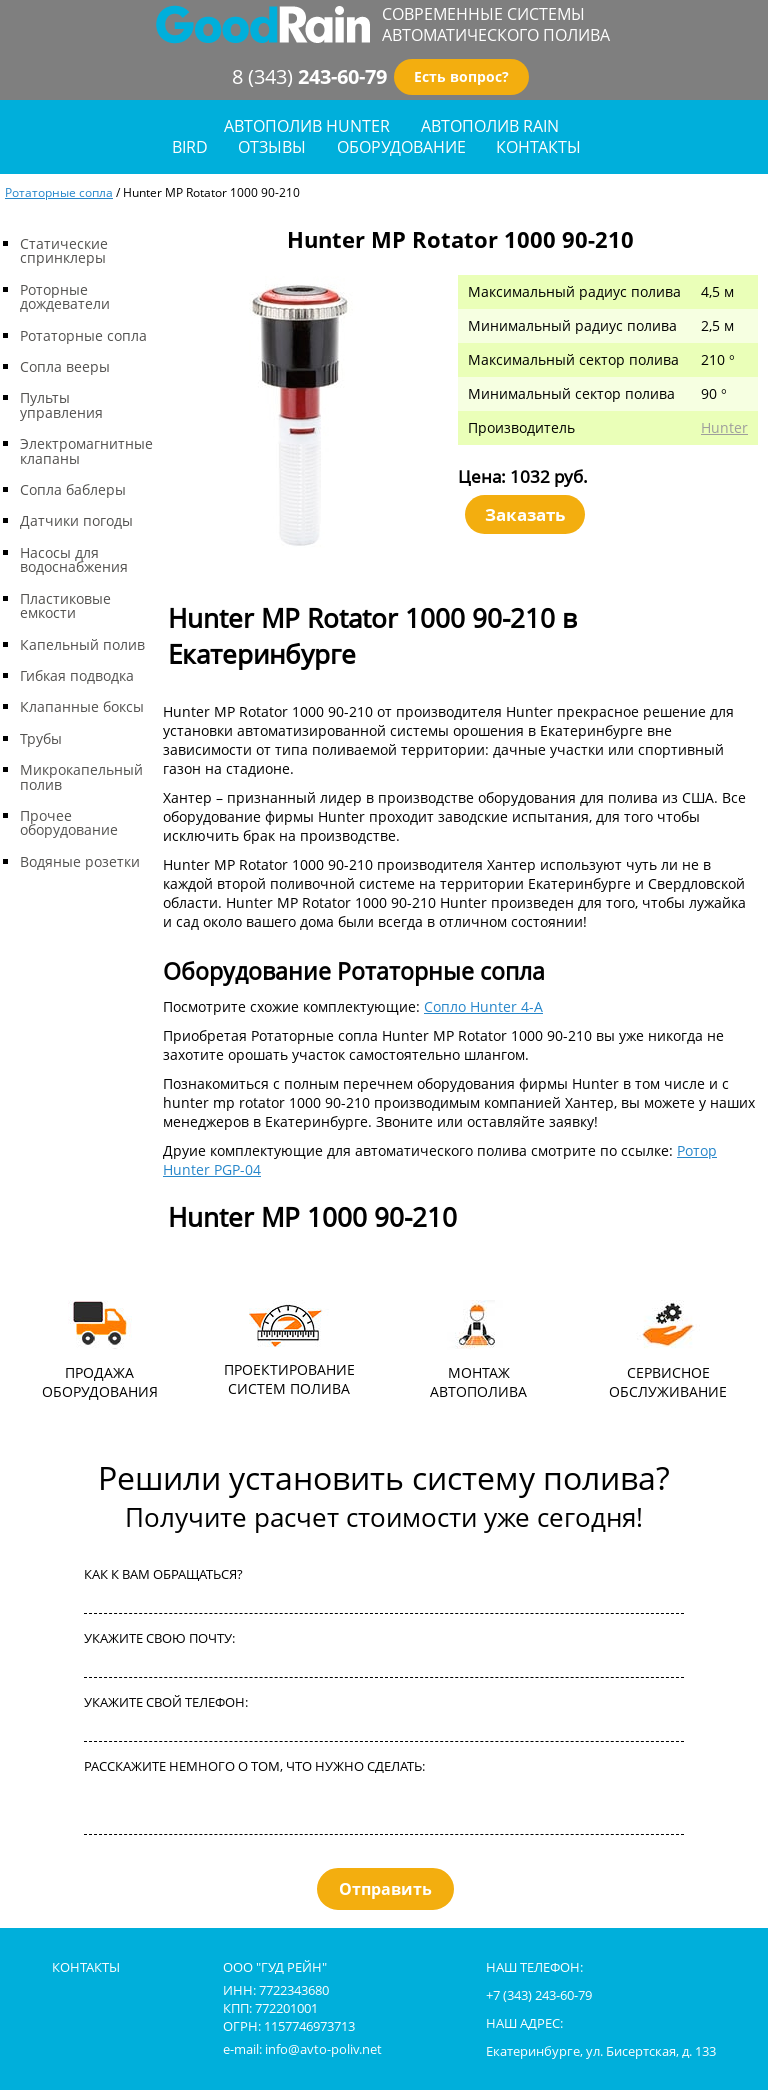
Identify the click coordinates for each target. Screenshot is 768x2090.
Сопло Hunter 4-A (483, 1006)
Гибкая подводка (77, 675)
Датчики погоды (76, 520)
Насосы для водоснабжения (74, 559)
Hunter (724, 427)
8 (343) (309, 76)
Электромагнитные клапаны (86, 450)
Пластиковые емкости (65, 605)
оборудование (401, 147)
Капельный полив (82, 644)
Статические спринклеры (64, 250)
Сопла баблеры (73, 489)
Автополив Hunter (307, 126)
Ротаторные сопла (59, 192)
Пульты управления (61, 404)
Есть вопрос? (461, 77)
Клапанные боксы (82, 706)
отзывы (272, 147)
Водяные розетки (80, 861)
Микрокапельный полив (81, 776)
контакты (538, 147)
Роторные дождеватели (65, 296)
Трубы (41, 738)
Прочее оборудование (69, 822)
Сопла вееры (65, 366)
